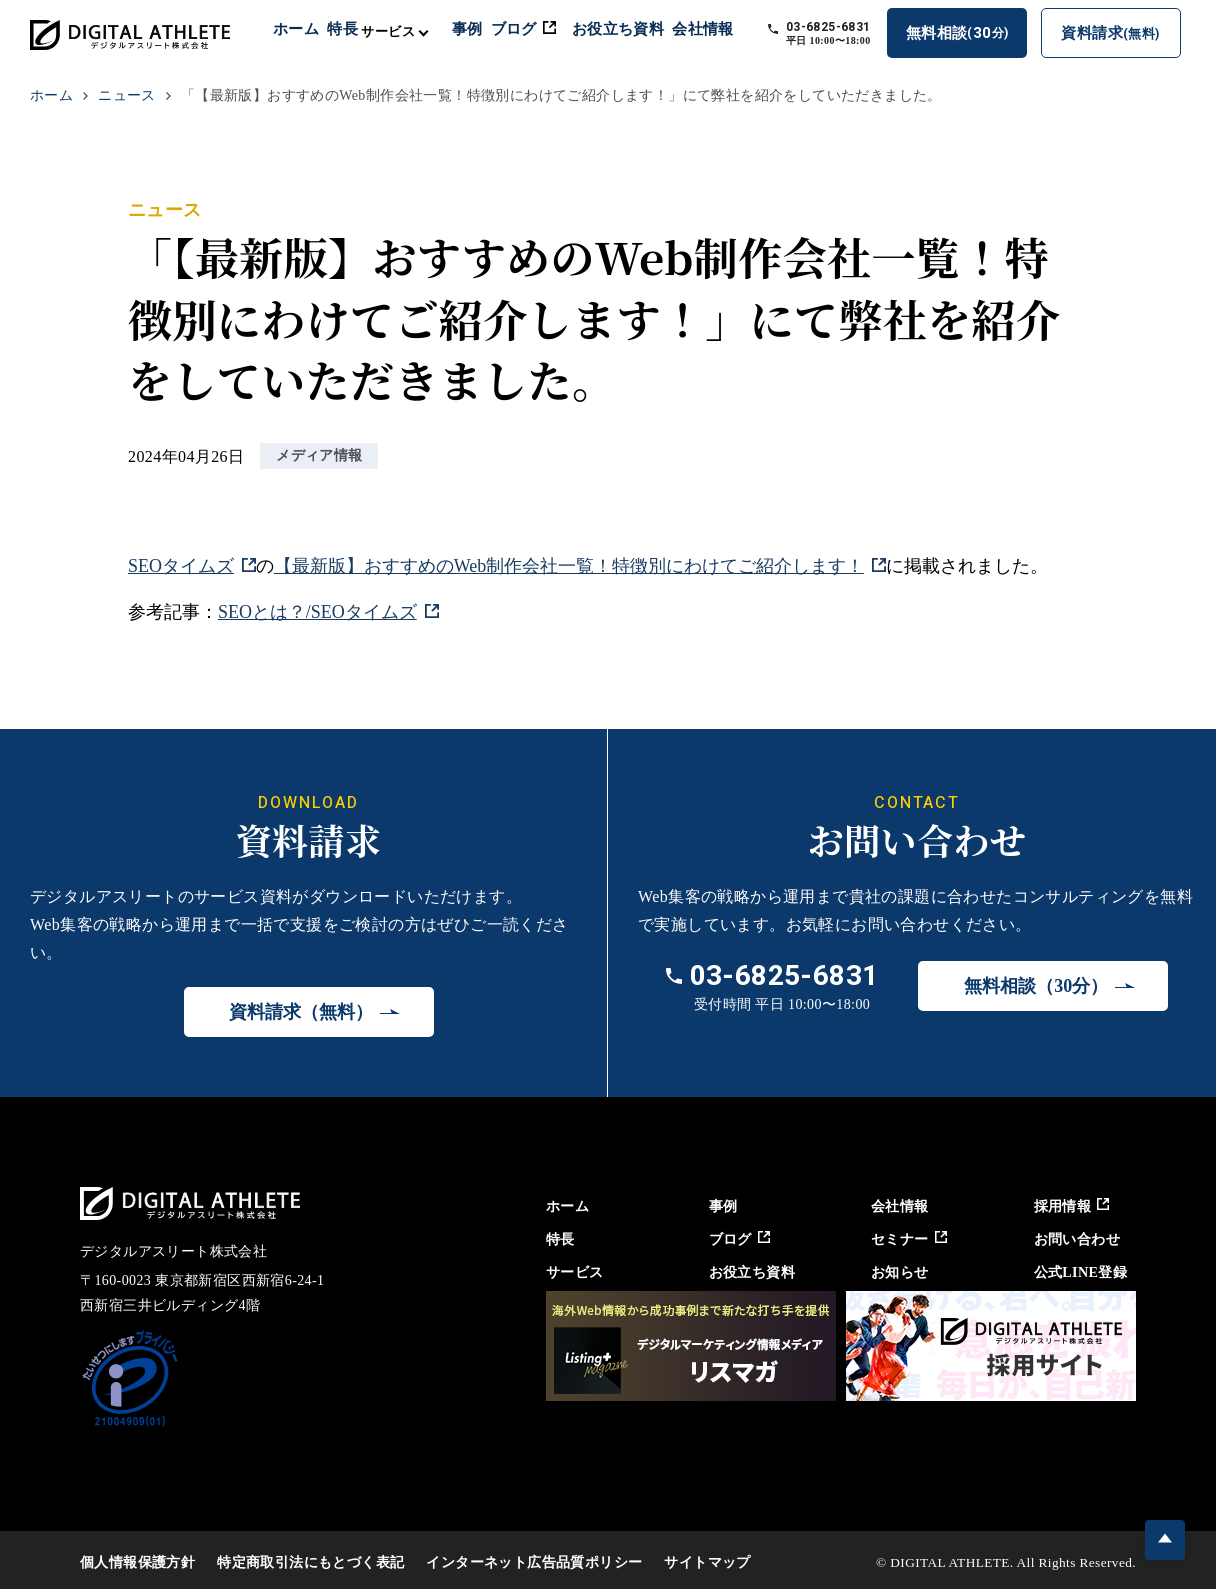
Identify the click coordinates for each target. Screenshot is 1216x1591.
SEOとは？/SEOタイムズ (317, 613)
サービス (564, 1271)
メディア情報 (319, 456)
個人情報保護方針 (137, 1562)
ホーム (310, 32)
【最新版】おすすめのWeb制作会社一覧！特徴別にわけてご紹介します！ (569, 566)
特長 (359, 32)
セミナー (906, 1238)
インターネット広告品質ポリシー (534, 1562)
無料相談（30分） (1036, 987)
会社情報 (724, 32)
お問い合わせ (1079, 1238)
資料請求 (1116, 37)
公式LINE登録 (1083, 1271)
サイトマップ (707, 1562)
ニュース (127, 95)
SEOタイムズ (181, 566)
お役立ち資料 (640, 32)
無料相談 (968, 35)
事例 (487, 32)
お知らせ (896, 1271)
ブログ (547, 31)
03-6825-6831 (844, 29)
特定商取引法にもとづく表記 (310, 1562)
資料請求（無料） (301, 1013)
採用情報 (1073, 1205)
